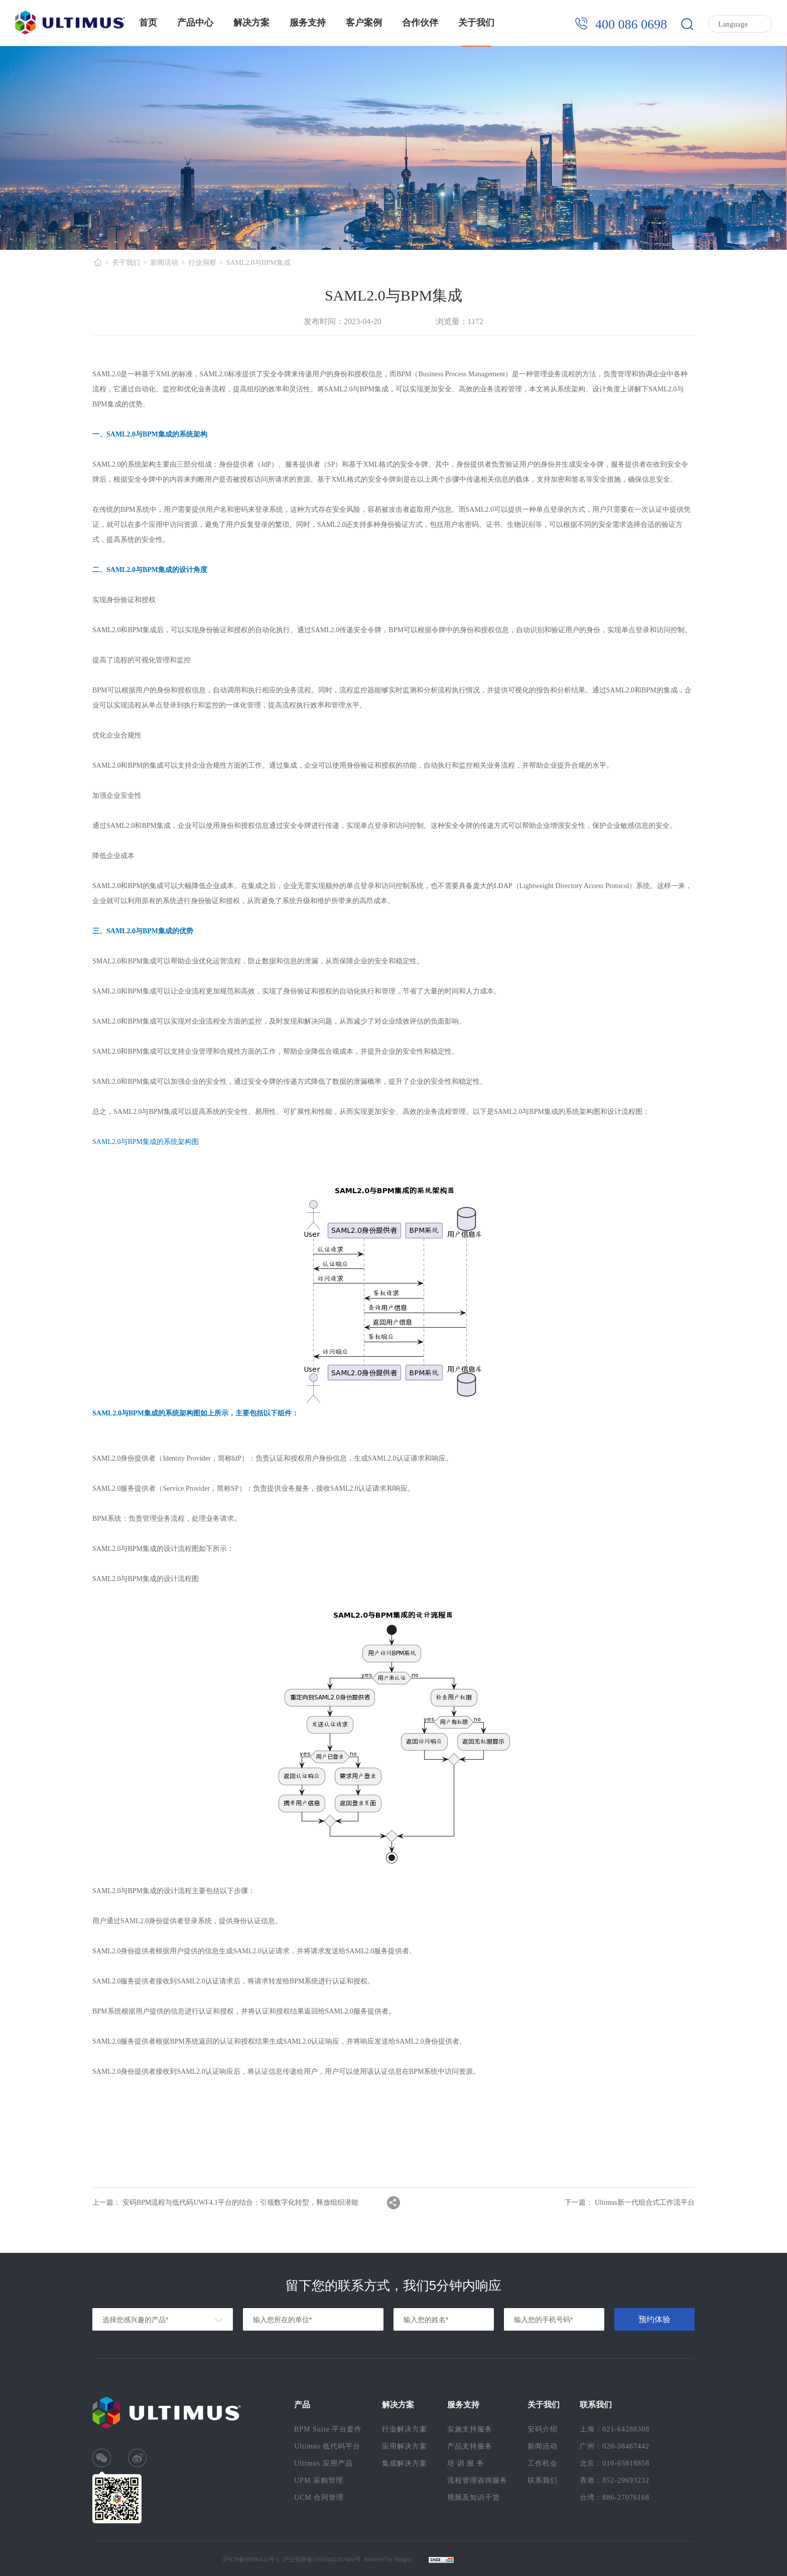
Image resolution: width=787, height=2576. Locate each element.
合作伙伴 (420, 23)
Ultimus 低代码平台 (327, 2446)
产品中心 (195, 23)
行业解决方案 (404, 2429)
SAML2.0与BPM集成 (258, 262)
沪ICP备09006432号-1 (251, 2559)
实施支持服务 (469, 2429)
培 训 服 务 (465, 2463)
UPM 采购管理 (318, 2480)
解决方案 (251, 23)
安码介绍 (543, 2429)
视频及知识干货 (473, 2497)
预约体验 (654, 2319)
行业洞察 (202, 262)
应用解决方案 (404, 2446)
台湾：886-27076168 (614, 2497)
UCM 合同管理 (319, 2497)
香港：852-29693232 (614, 2480)
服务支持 (308, 23)
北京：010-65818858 (614, 2463)
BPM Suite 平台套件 (328, 2429)
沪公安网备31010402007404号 (322, 2559)
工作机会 (543, 2463)
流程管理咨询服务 (477, 2480)
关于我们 (476, 23)
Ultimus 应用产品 (323, 2463)
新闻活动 (164, 262)
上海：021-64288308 (614, 2429)
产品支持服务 (469, 2446)
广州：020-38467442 (614, 2446)
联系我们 (543, 2480)
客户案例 (364, 23)
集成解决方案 (404, 2463)
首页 (148, 23)
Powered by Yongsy (388, 2559)
